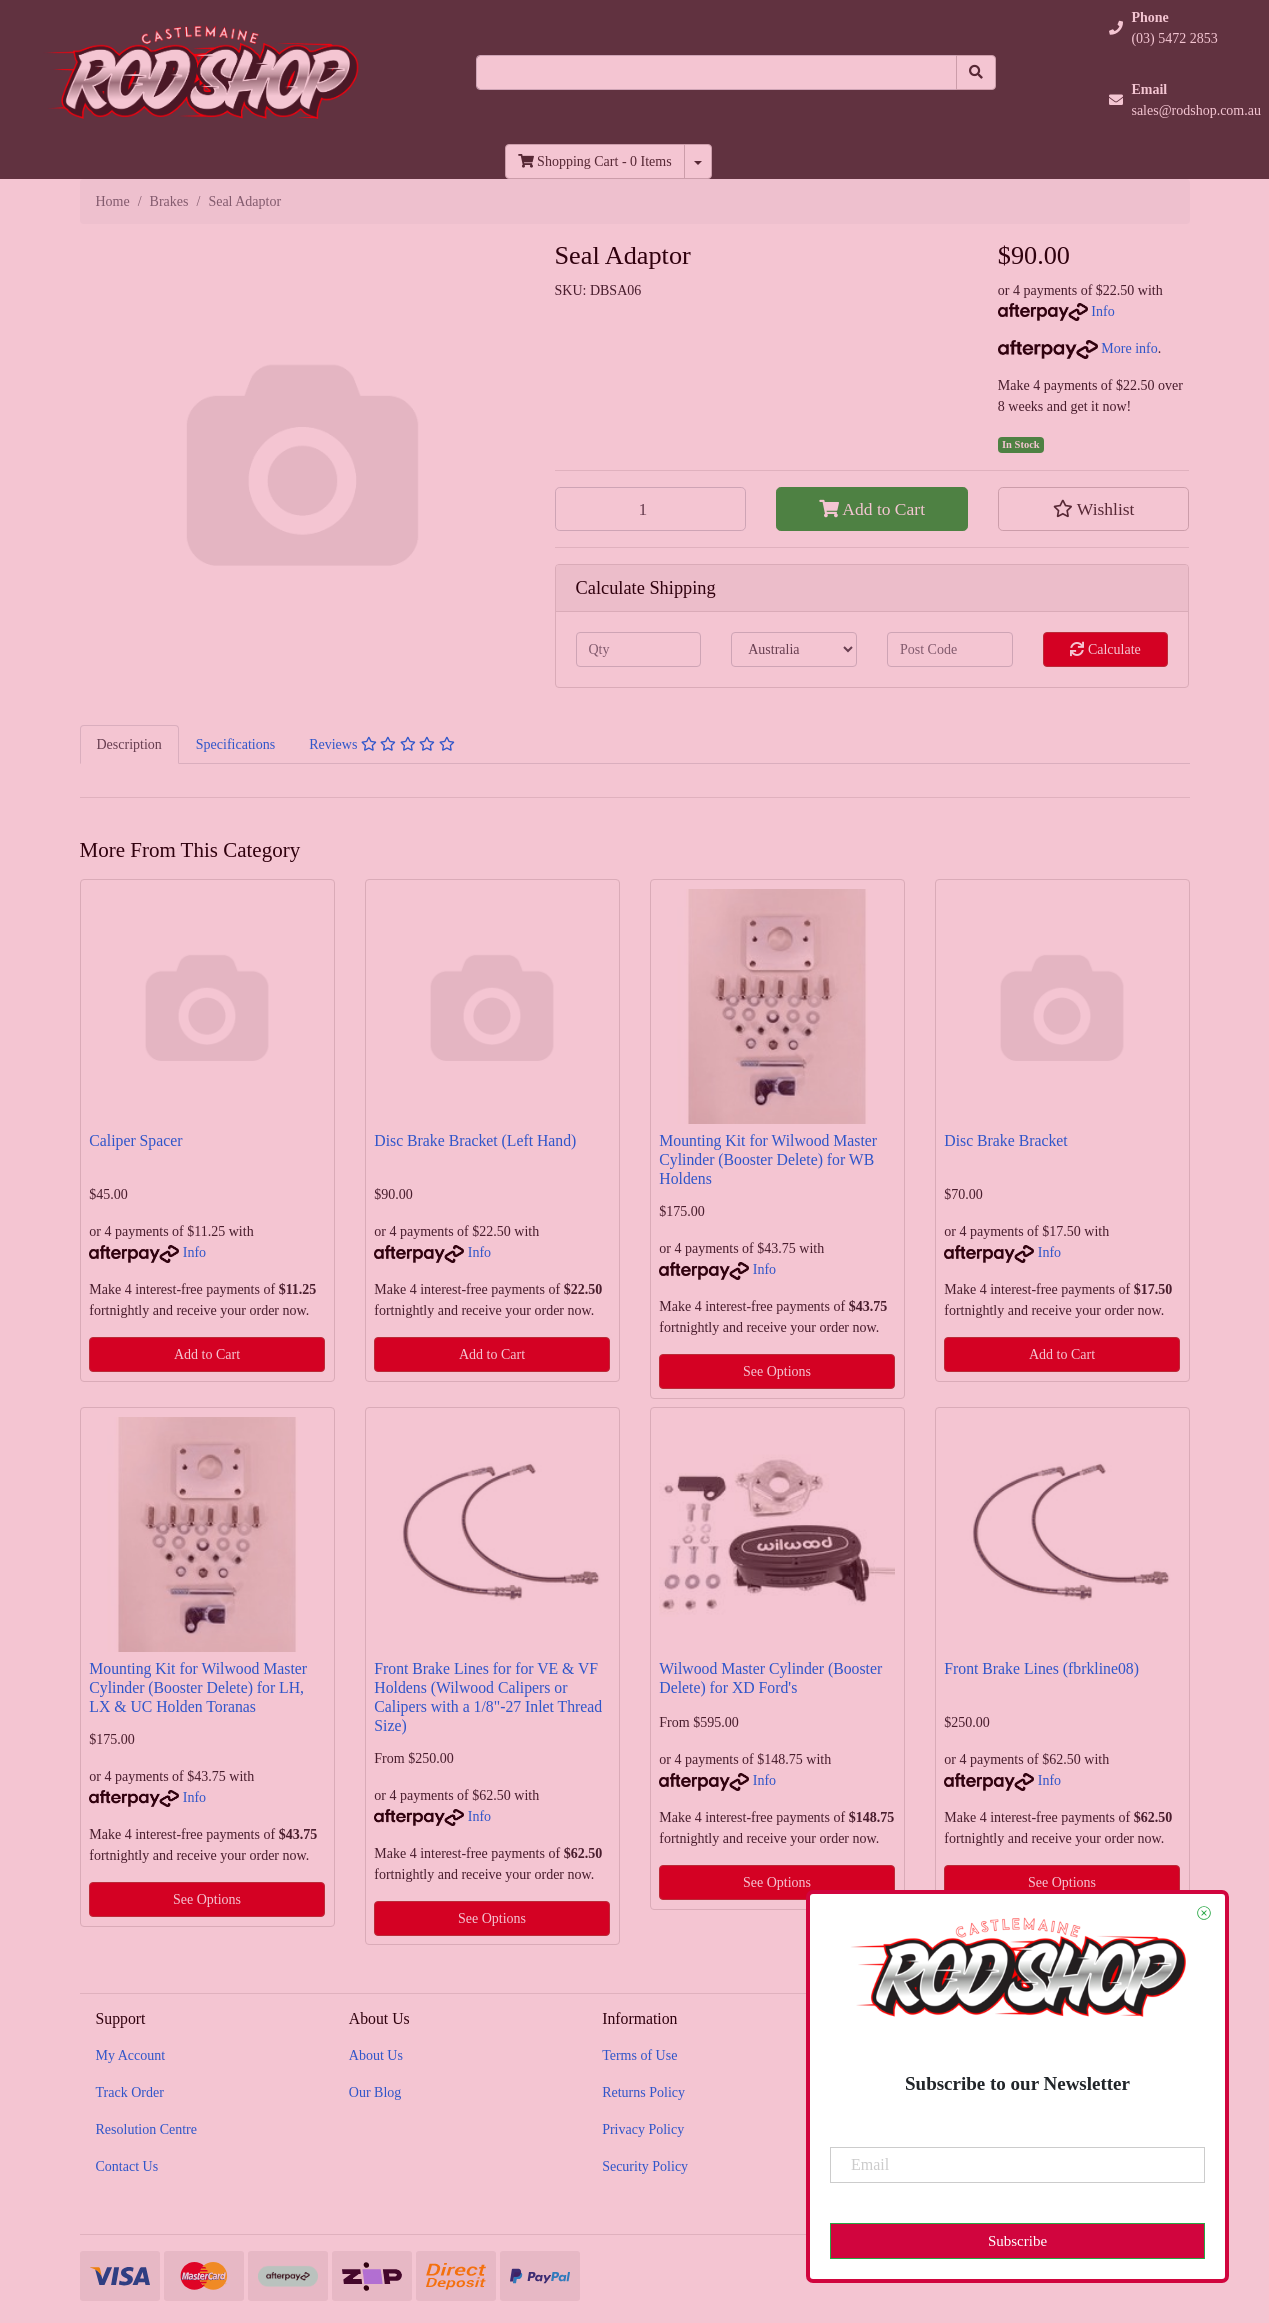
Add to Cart (872, 509)
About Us (376, 2055)
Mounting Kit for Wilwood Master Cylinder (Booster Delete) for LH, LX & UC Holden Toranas (198, 1687)
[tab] (129, 744)
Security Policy (645, 2166)
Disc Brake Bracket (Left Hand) (475, 1140)
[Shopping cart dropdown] (698, 161)
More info (1078, 348)
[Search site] (976, 72)
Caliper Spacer (135, 1140)
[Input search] (716, 72)
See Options (777, 1371)
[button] (1094, 509)
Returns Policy (643, 2092)
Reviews (382, 744)
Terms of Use (639, 2055)
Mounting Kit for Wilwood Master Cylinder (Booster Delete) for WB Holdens (768, 1159)
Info (1102, 311)
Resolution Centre (147, 2129)
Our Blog (375, 2092)
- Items (595, 161)
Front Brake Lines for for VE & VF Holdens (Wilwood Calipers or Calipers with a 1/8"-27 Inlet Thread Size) (488, 1697)
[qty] (639, 649)
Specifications (235, 744)
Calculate (1105, 649)
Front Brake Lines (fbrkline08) (1041, 1668)
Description (129, 744)
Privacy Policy (643, 2129)
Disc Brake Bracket (1005, 1140)
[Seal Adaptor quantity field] (651, 509)
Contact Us (127, 2166)
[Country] (794, 649)
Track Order (130, 2092)
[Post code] (950, 649)
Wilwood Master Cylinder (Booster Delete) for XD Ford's (770, 1678)
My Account (131, 2055)
